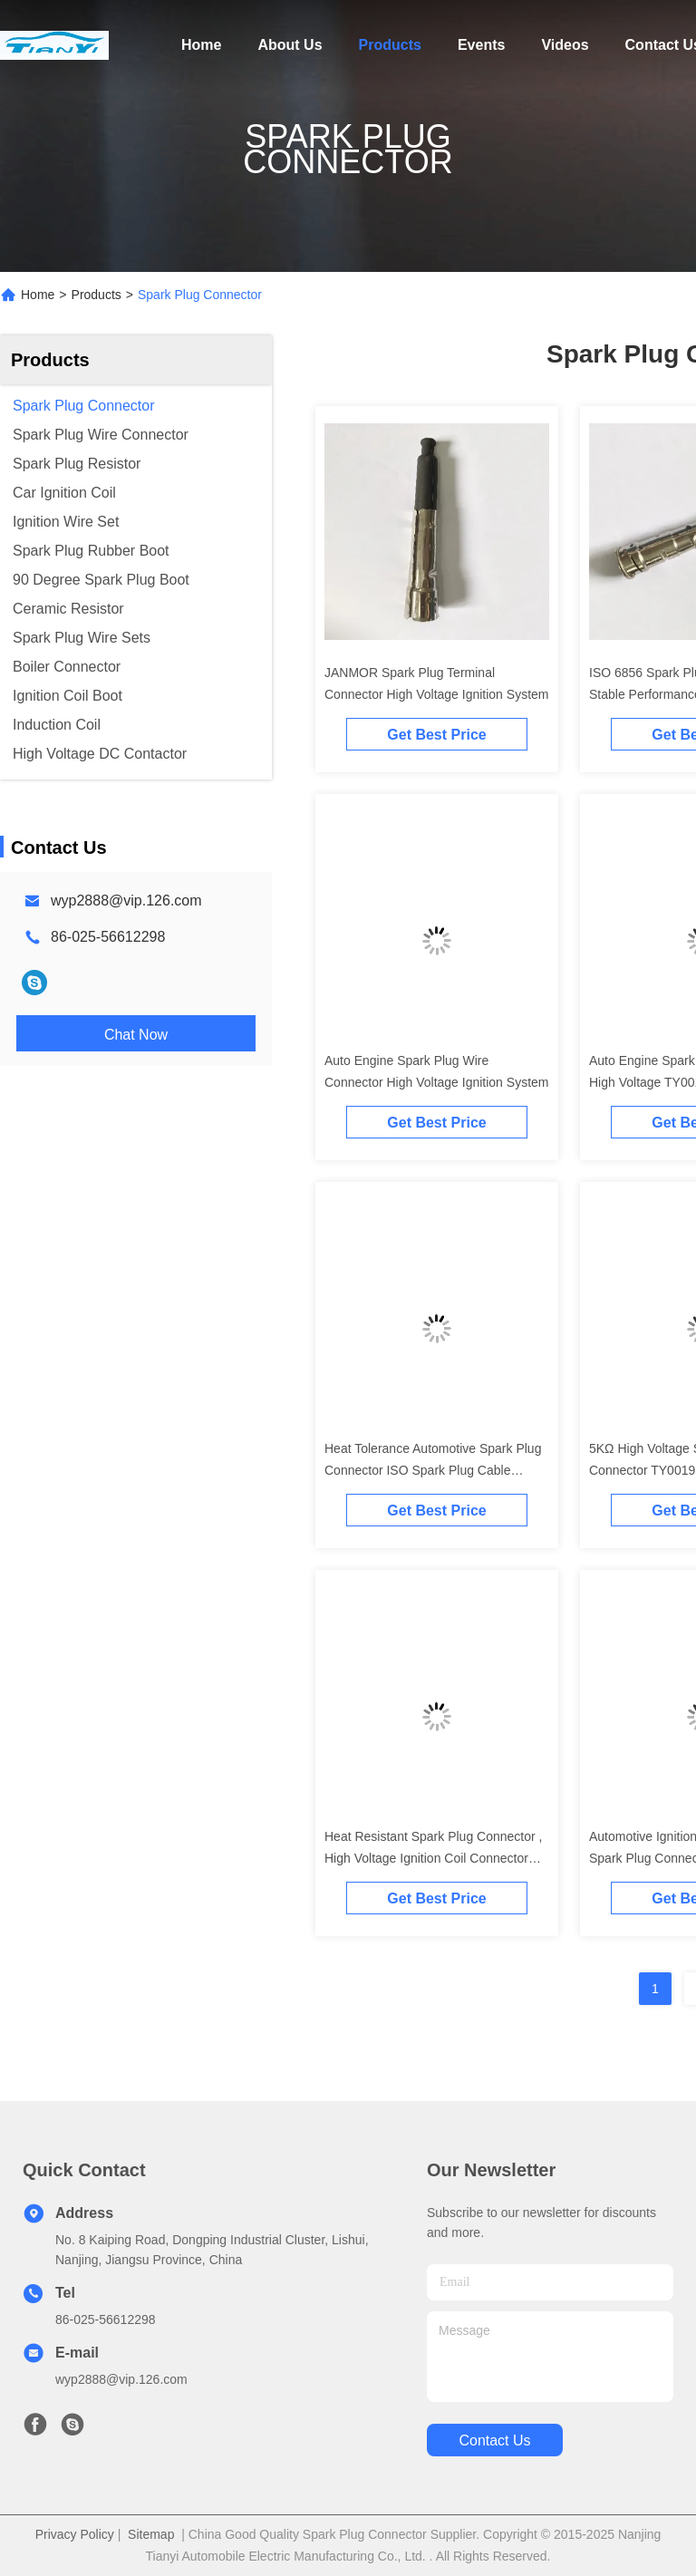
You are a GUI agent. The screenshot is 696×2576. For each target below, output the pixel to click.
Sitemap (151, 2534)
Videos (564, 45)
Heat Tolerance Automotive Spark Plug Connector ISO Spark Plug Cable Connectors (432, 1470)
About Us (289, 45)
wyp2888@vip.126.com (126, 900)
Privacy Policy (74, 2534)
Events (481, 45)
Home (201, 45)
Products (390, 45)
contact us (494, 2440)
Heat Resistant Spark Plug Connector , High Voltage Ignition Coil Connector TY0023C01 (433, 1858)
